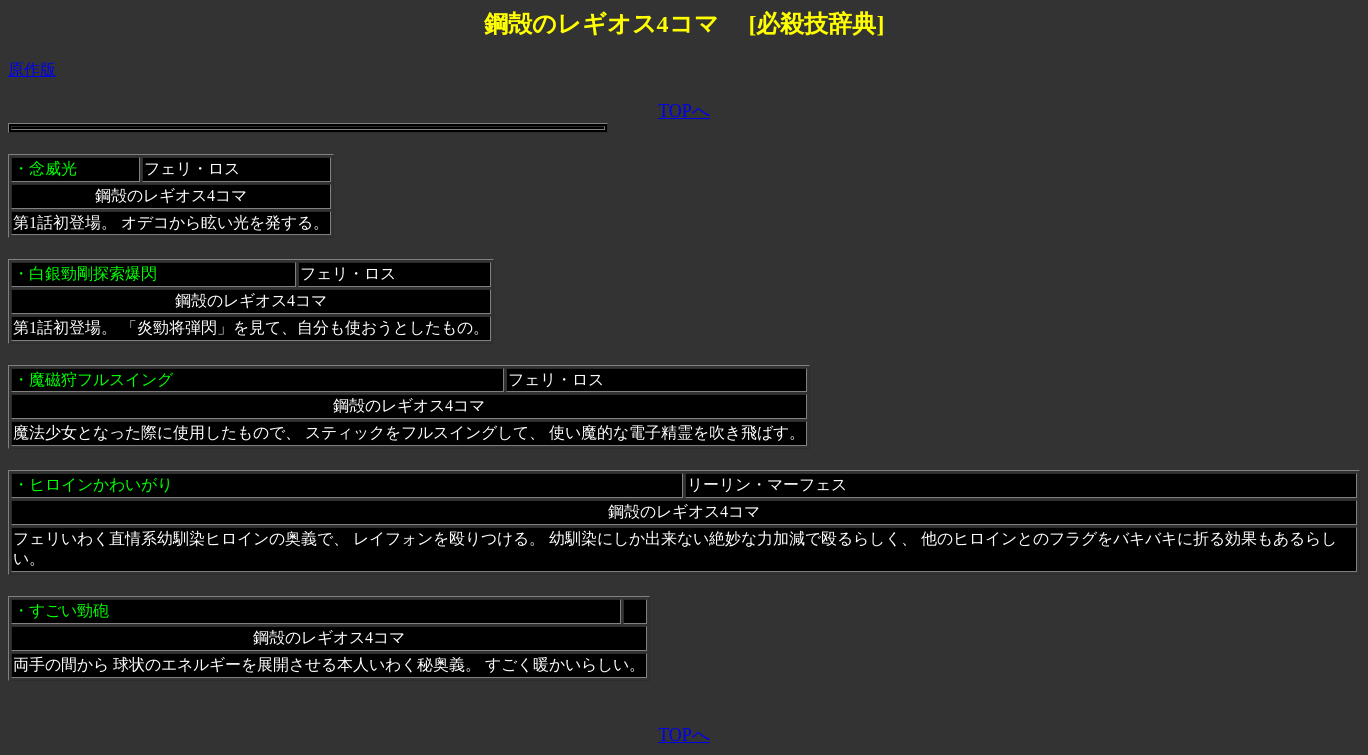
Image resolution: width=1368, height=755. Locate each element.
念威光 (53, 168)
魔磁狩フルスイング (101, 379)
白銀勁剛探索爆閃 (93, 273)
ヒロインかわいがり (101, 484)
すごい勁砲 (69, 610)
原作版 (32, 69)
